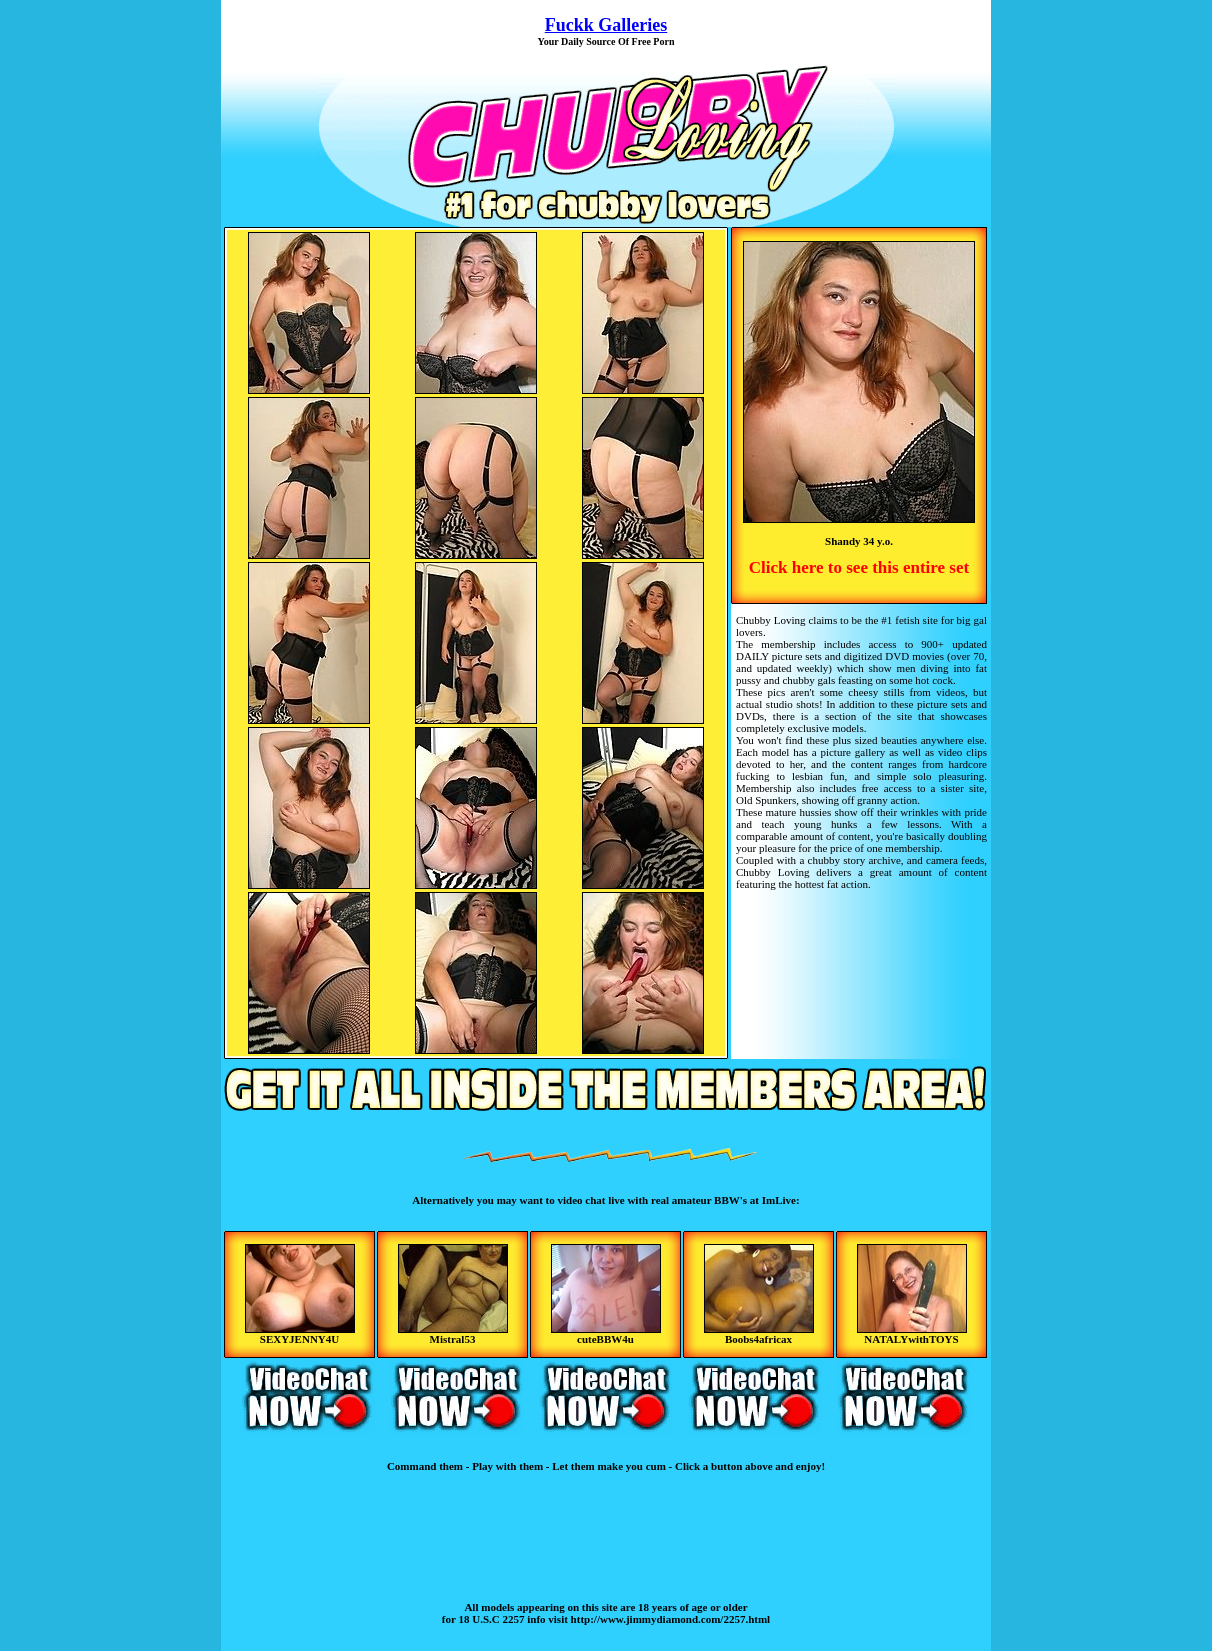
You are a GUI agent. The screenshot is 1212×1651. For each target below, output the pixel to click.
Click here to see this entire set (859, 567)
